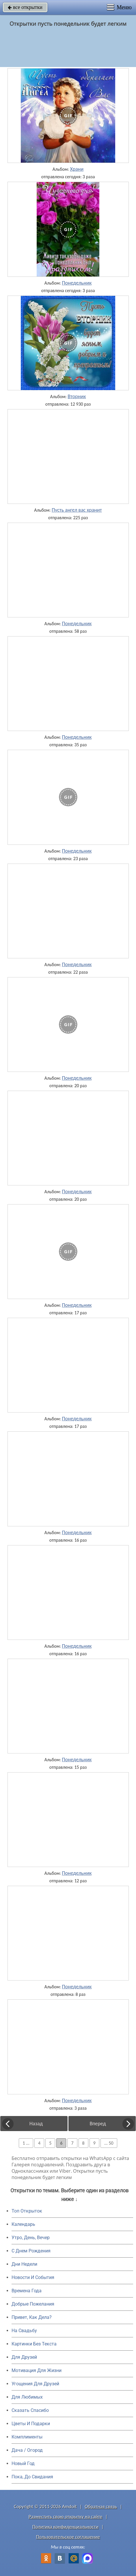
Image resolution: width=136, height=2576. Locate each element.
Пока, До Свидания (32, 2477)
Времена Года (27, 2290)
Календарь (23, 2224)
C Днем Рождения (31, 2251)
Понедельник (77, 282)
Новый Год (23, 2463)
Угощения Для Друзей (35, 2383)
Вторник (77, 396)
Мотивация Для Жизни (37, 2370)
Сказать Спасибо (30, 2410)
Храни (76, 169)
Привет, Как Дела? (32, 2317)
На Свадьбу (24, 2330)
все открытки (25, 7)
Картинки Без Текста (34, 2344)
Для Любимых (27, 2397)
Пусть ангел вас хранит (77, 510)
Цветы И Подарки (31, 2423)
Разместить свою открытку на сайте (66, 2517)
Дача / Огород (27, 2450)
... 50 (108, 2143)
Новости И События (33, 2277)
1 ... (26, 2143)
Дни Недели (24, 2264)
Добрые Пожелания (33, 2304)
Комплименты (27, 2437)
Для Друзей (24, 2357)
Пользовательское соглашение (68, 2537)
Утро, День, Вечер (31, 2237)
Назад (36, 2123)
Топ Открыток (27, 2211)
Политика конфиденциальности (65, 2527)
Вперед (98, 2123)
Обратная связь (101, 2506)
